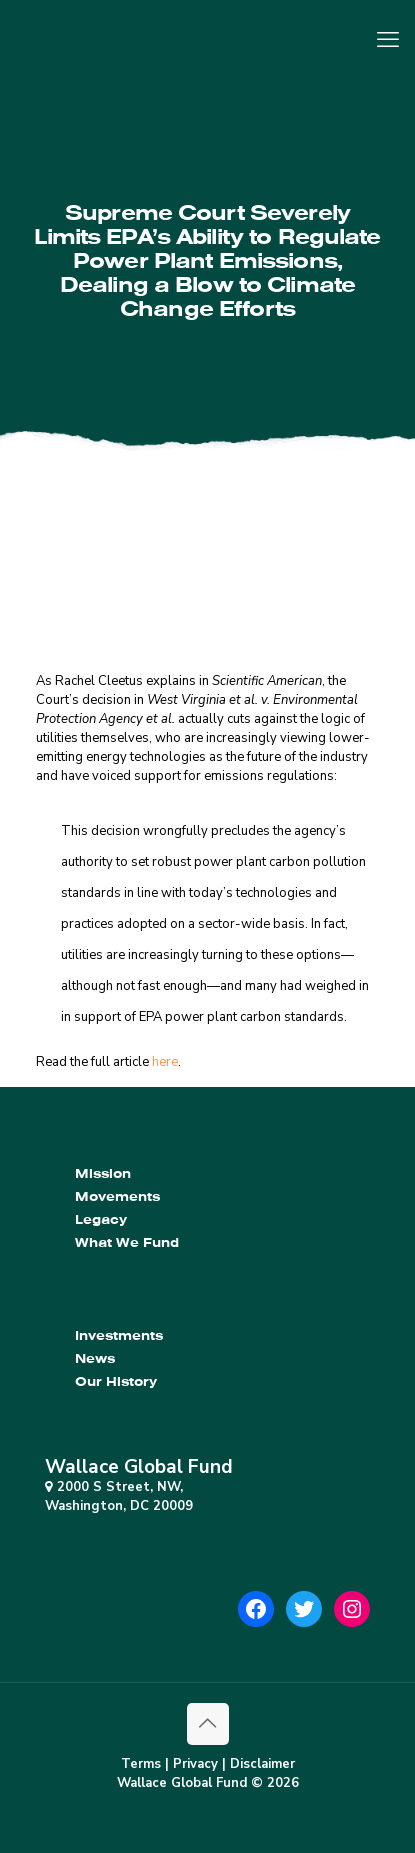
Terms (141, 1764)
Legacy (101, 1219)
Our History (116, 1381)
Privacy (195, 1764)
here (165, 1062)
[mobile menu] (388, 40)
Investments (119, 1335)
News (95, 1358)
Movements (117, 1196)
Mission (103, 1173)
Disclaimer (262, 1764)
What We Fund (127, 1242)
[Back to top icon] (208, 1724)
